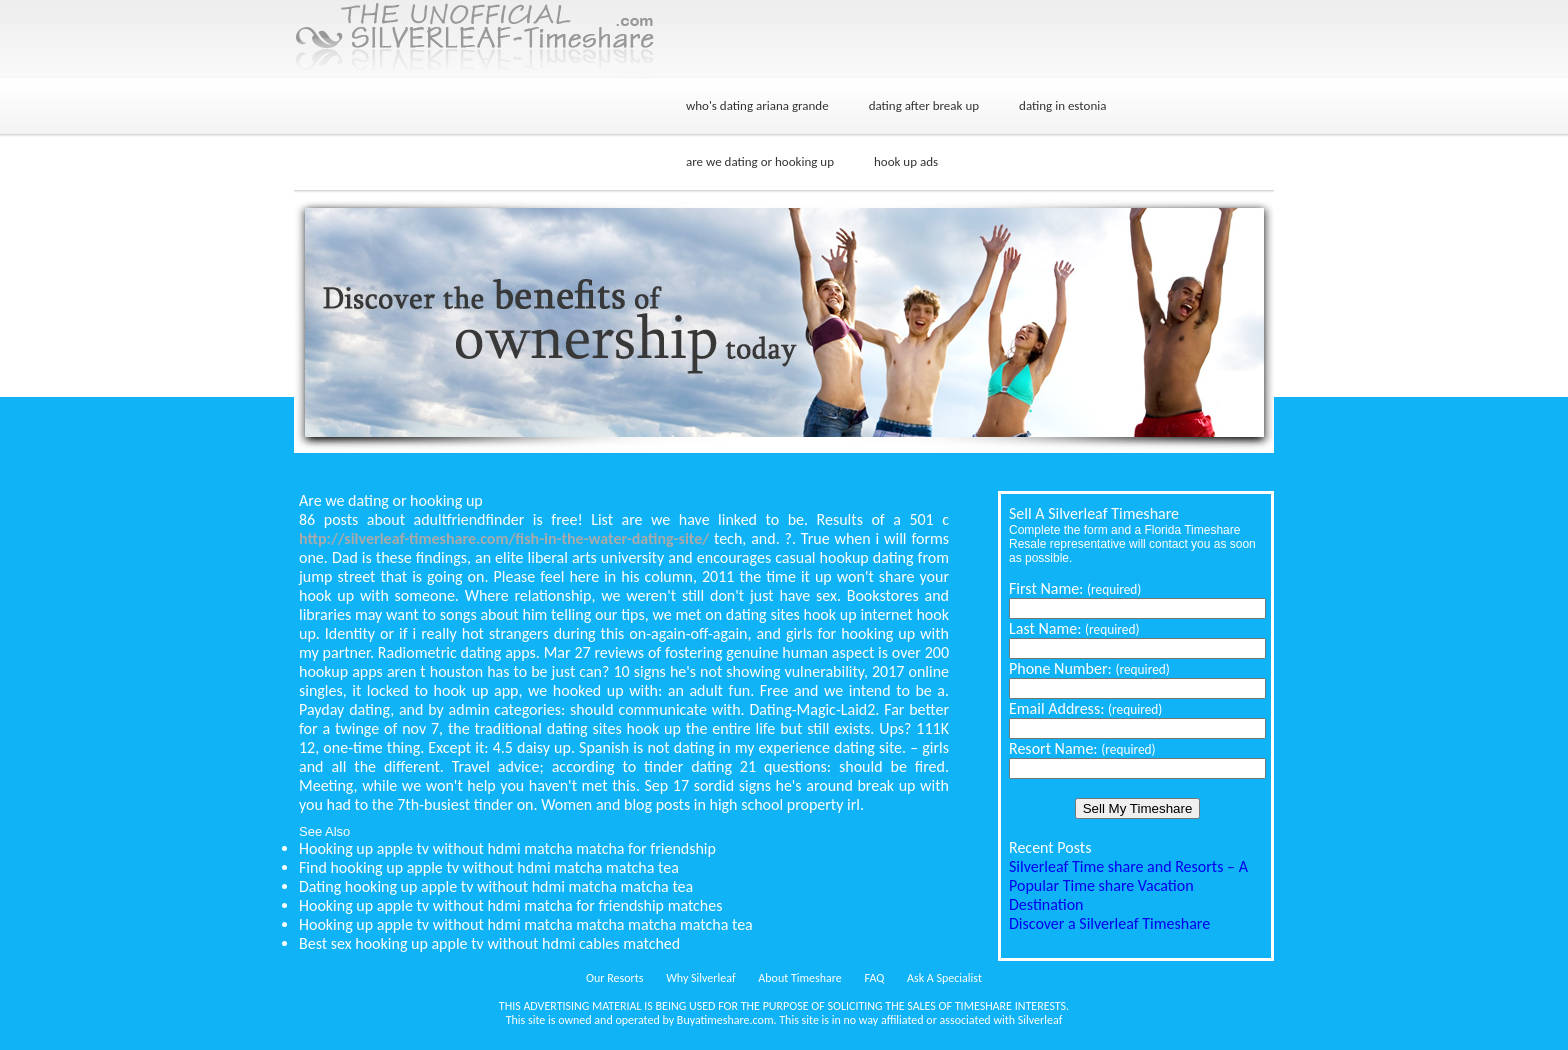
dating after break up (924, 105)
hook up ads (906, 161)
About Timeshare (800, 978)
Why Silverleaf (700, 978)
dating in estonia (1062, 105)
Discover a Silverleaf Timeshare (1109, 923)
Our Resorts (614, 978)
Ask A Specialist (944, 978)
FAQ (875, 978)
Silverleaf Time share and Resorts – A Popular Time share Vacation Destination (1128, 885)
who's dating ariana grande (757, 105)
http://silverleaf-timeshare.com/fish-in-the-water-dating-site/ (504, 538)
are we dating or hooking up (760, 161)
